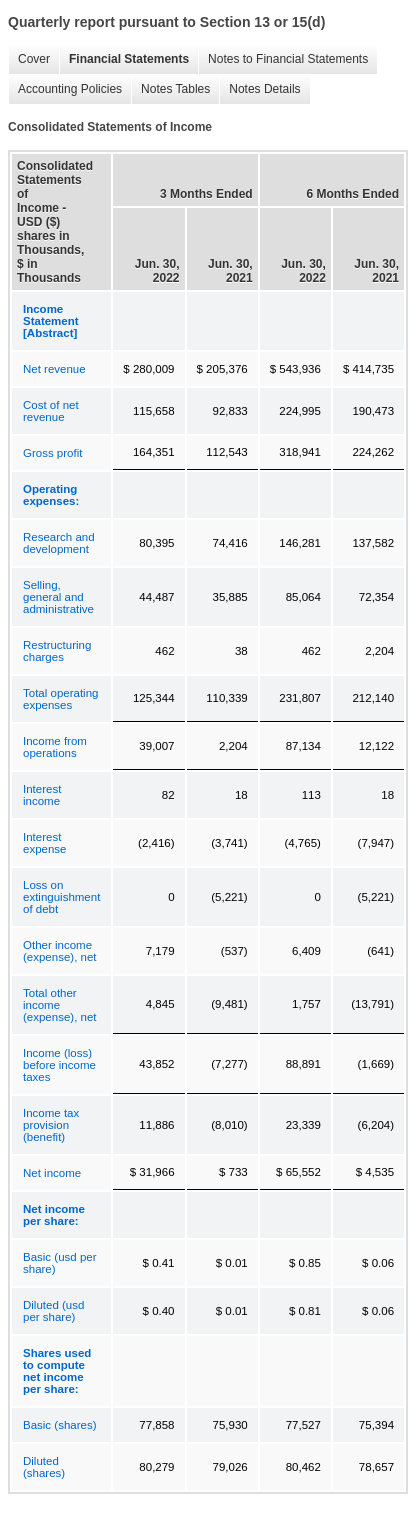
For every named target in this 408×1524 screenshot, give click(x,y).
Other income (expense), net (60, 951)
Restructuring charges (57, 651)
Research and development (59, 543)
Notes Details (259, 89)
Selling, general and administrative (58, 597)
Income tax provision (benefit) (51, 1125)
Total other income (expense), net (60, 1005)
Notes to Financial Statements (283, 59)
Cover (29, 59)
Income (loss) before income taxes (59, 1065)
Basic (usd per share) (60, 1263)
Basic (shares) (60, 1425)
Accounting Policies (65, 89)
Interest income (42, 795)
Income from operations (55, 747)
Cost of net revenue (51, 411)
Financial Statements (124, 59)
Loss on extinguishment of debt (61, 897)
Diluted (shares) (44, 1467)
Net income (52, 1173)
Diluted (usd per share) (53, 1311)
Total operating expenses (60, 699)
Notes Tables (170, 89)
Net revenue (54, 369)
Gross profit (52, 453)
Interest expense (44, 843)
